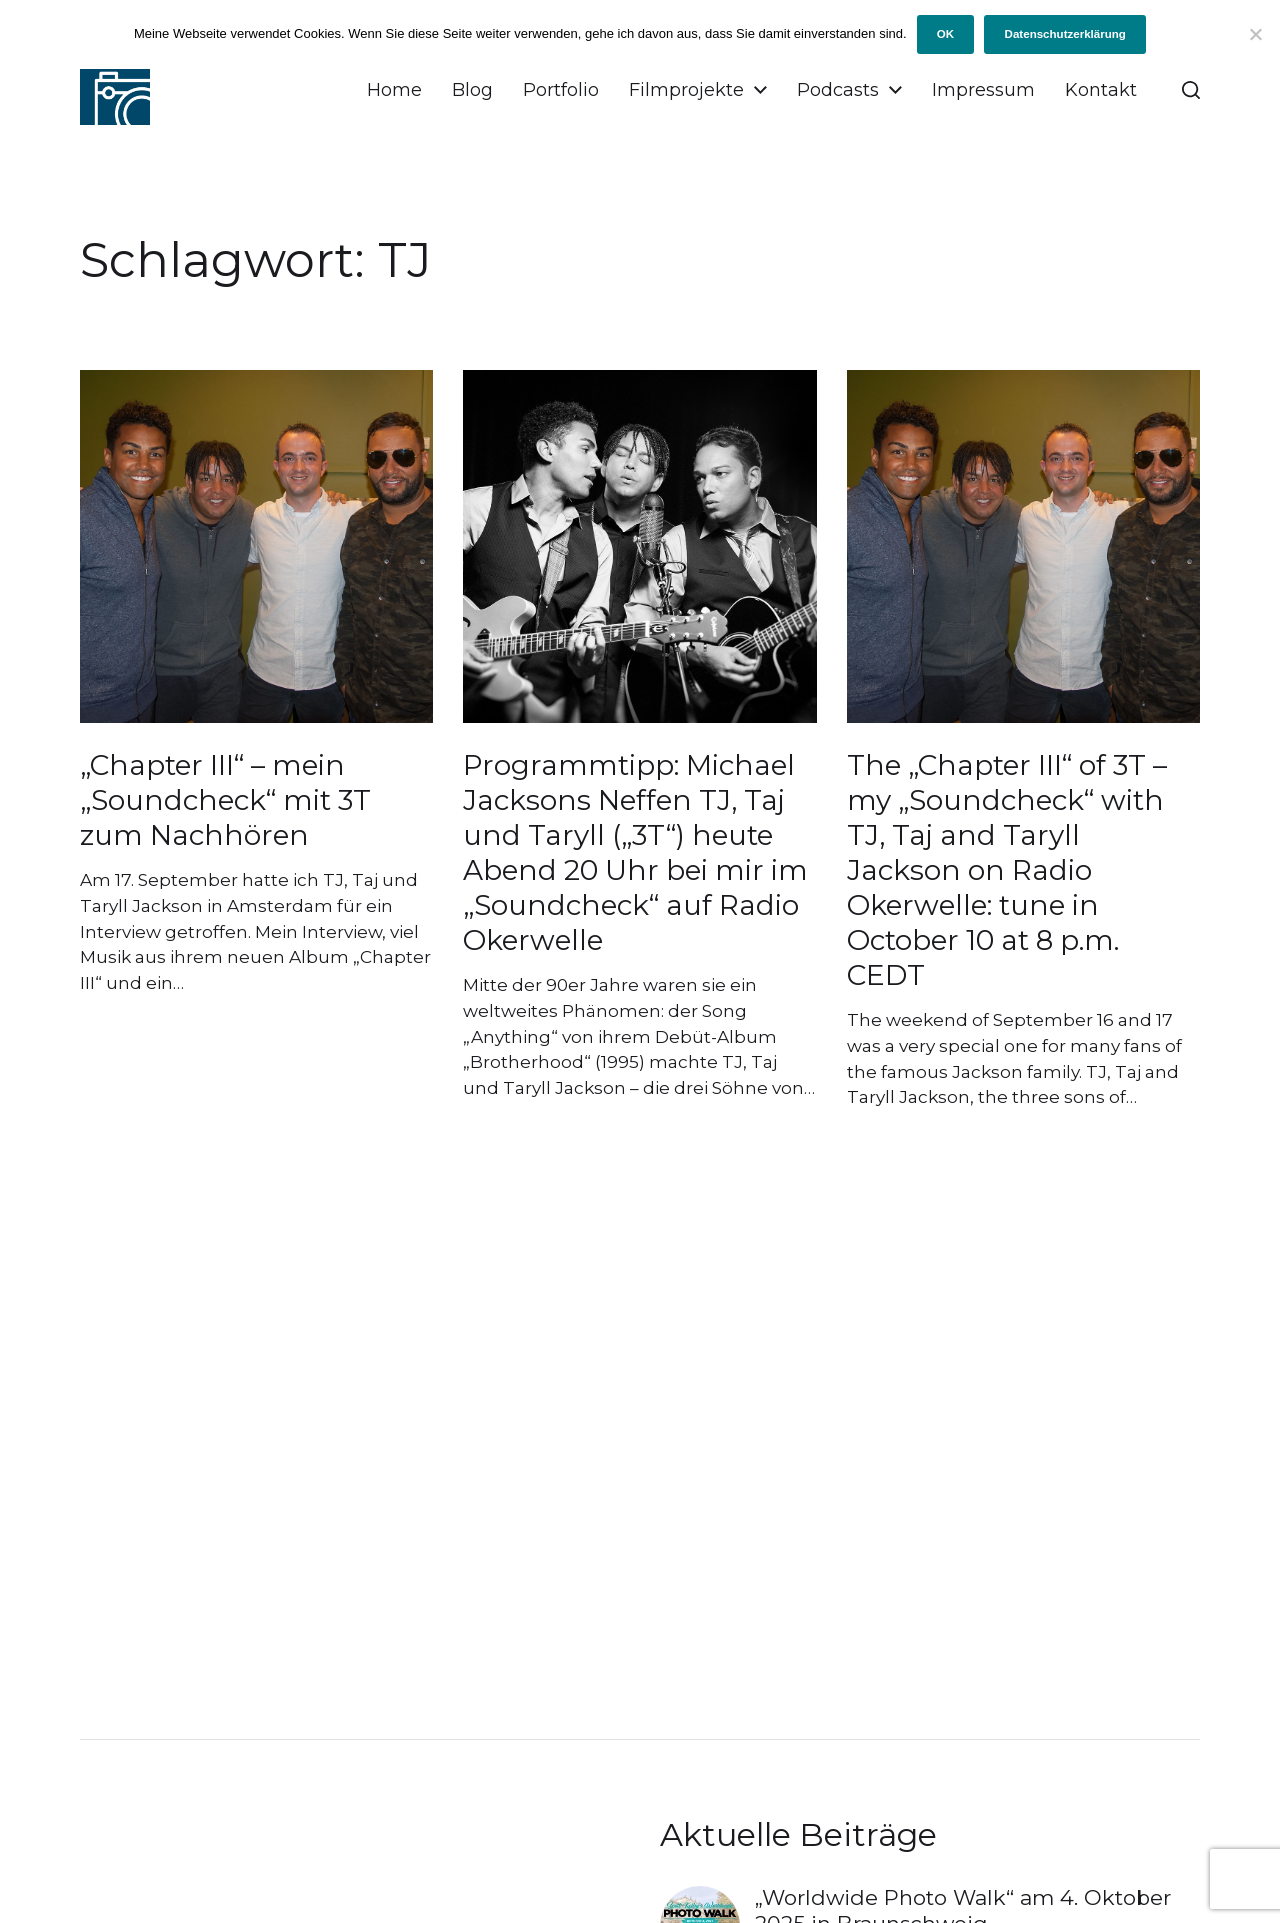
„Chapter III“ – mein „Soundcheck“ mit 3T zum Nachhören (225, 800)
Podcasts (838, 90)
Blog (472, 90)
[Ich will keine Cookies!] (1255, 34)
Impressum (983, 90)
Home (394, 90)
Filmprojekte (686, 90)
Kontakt (1101, 90)
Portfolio (561, 90)
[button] (1191, 90)
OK (945, 34)
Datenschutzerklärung (1065, 34)
